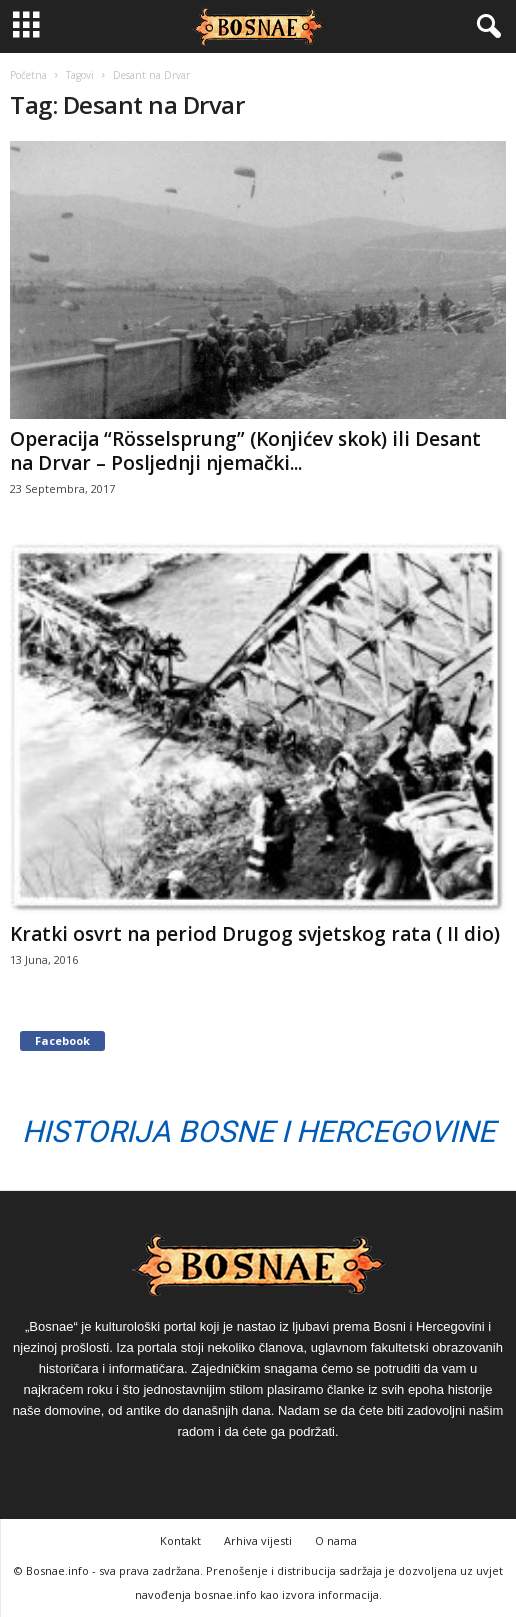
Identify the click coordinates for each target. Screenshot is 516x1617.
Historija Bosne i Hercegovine (258, 1131)
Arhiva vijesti (258, 1540)
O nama (336, 1540)
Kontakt (180, 1540)
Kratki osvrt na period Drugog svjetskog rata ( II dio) (255, 934)
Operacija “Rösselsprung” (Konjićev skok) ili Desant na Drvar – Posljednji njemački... (245, 451)
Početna (28, 75)
